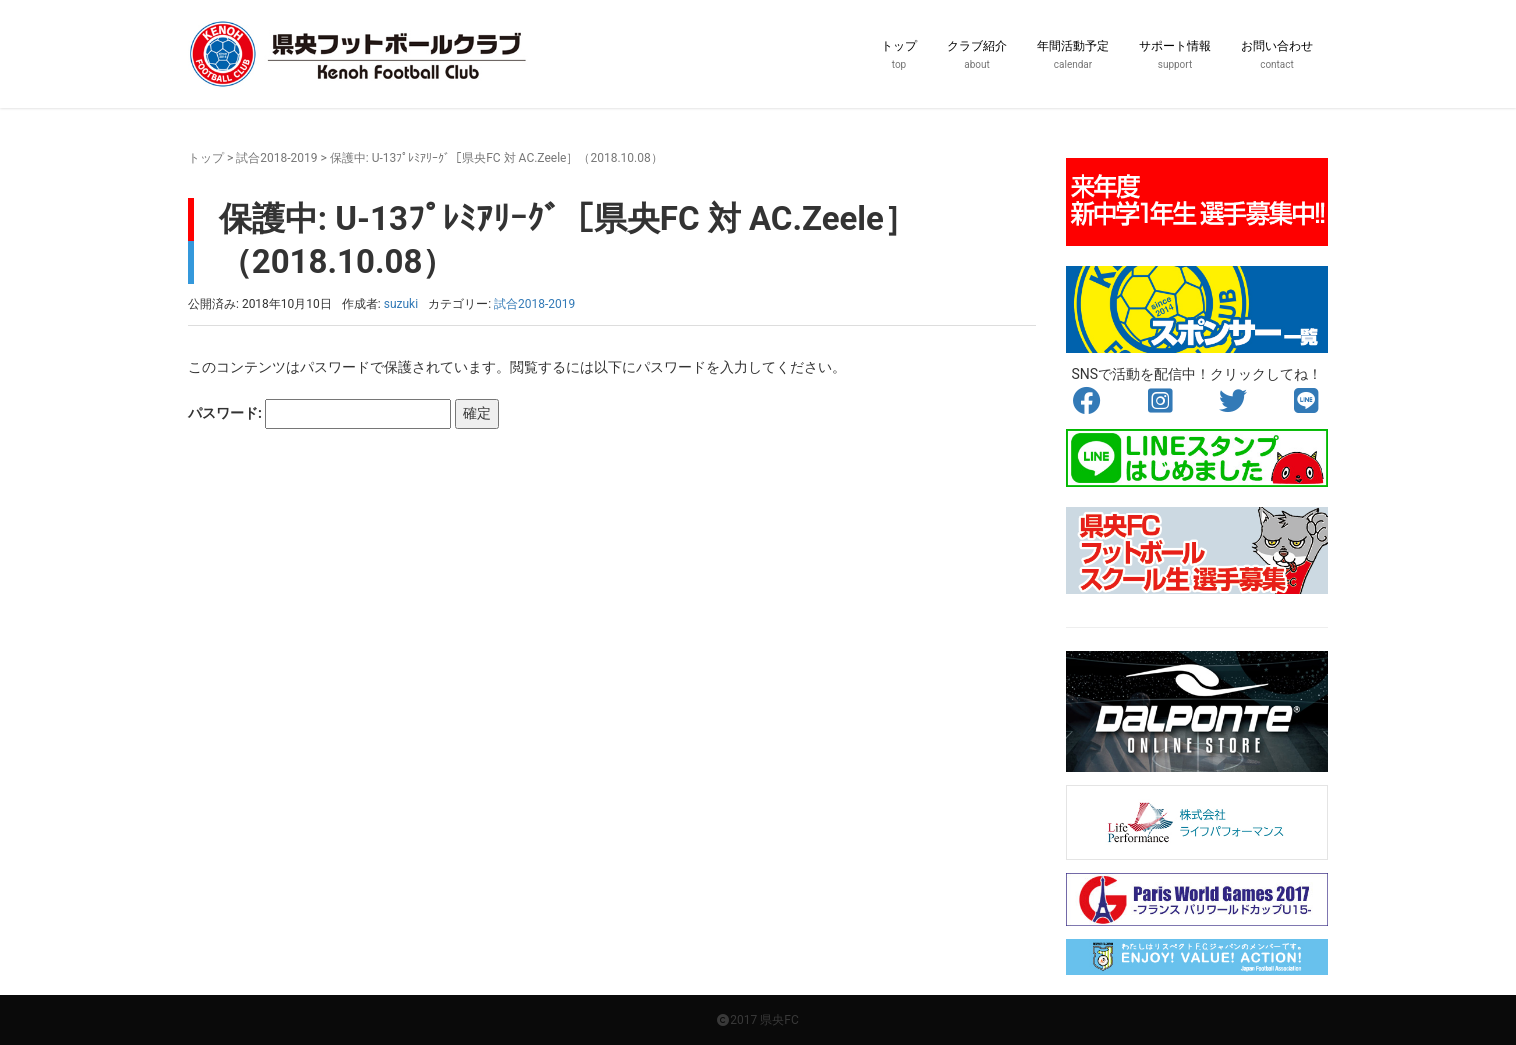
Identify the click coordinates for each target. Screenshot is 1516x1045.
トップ (206, 158)
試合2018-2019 (276, 158)
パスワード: (319, 414)
